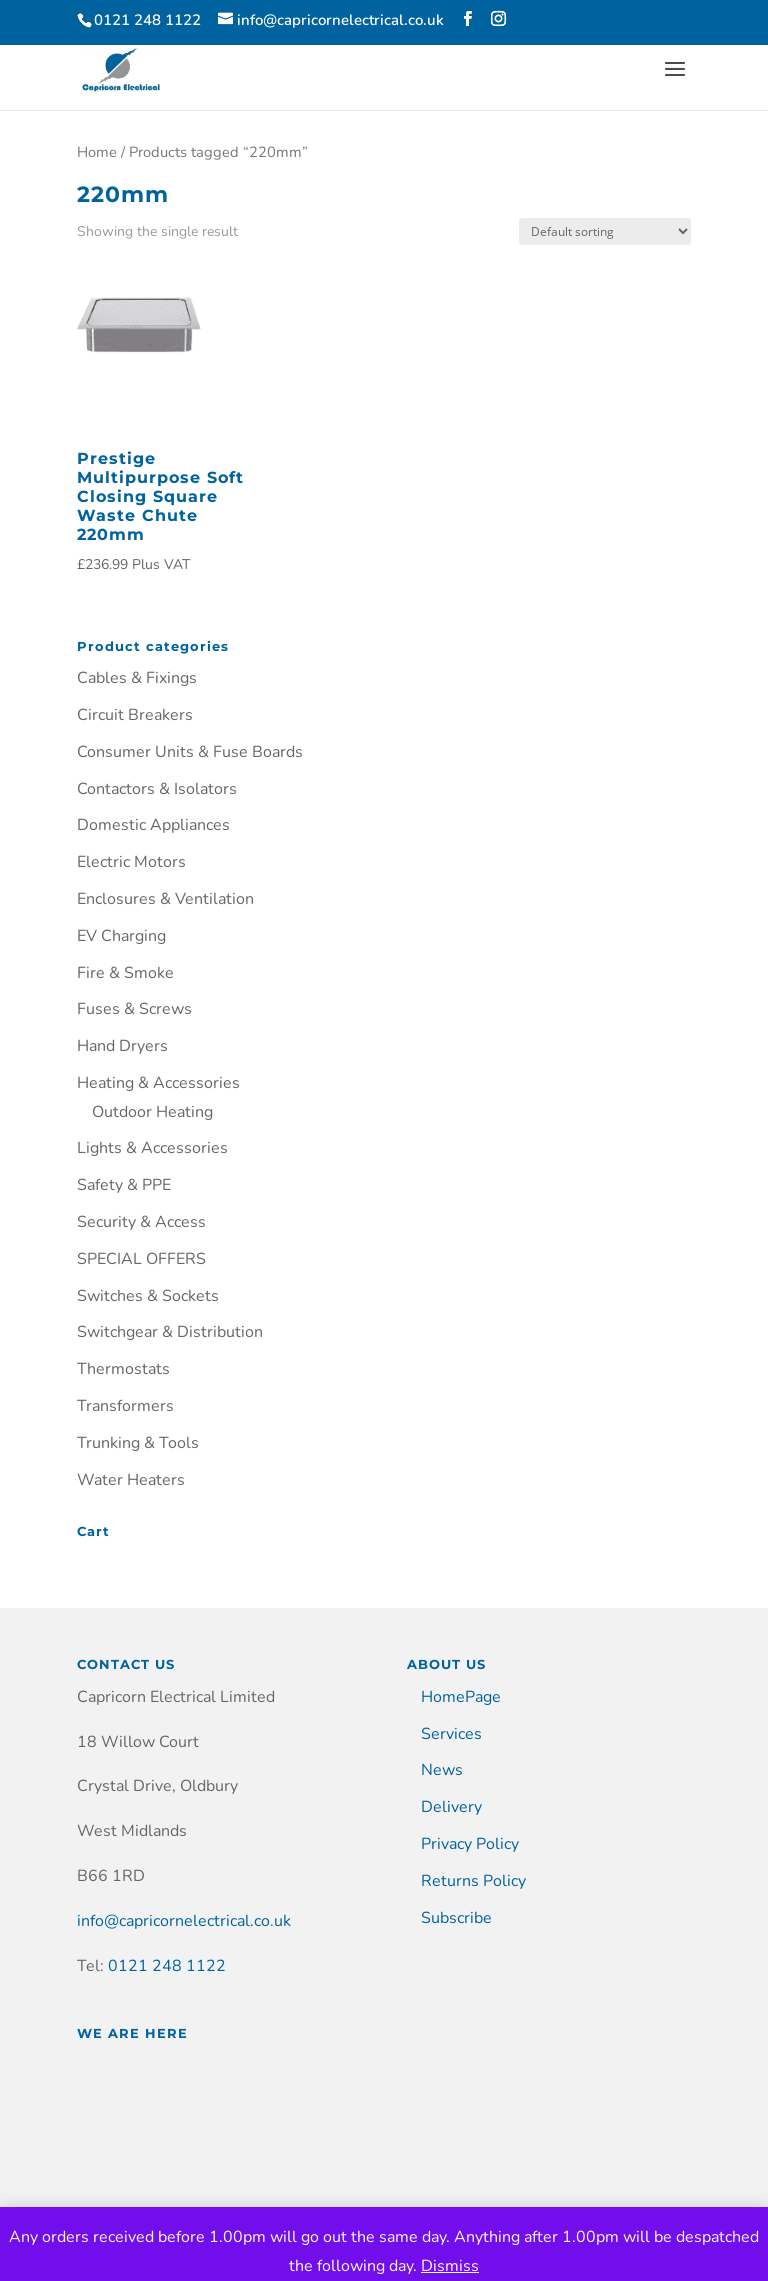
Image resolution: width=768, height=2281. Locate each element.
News (442, 1770)
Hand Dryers (122, 1046)
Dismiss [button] (450, 2266)
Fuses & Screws (134, 1009)
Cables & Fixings (137, 678)
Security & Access (141, 1222)
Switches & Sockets (148, 1296)
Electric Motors (131, 862)
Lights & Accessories (152, 1148)
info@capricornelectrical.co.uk (184, 1921)
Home (97, 152)
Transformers (125, 1406)
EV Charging (121, 936)
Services (451, 1734)
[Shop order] (605, 231)
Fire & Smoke (125, 973)
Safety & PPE (124, 1185)
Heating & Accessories (158, 1083)
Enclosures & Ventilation (165, 899)
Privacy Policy (470, 1844)
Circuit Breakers (135, 715)
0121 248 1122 (167, 1966)
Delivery (451, 1807)
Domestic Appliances (153, 825)
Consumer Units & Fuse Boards (190, 752)
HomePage (461, 1697)
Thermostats (123, 1369)
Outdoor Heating (152, 1112)
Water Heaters (131, 1480)
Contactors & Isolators (157, 789)
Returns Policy (473, 1881)
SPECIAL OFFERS (141, 1259)
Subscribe (456, 1918)
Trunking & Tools (138, 1443)
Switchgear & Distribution (170, 1332)
